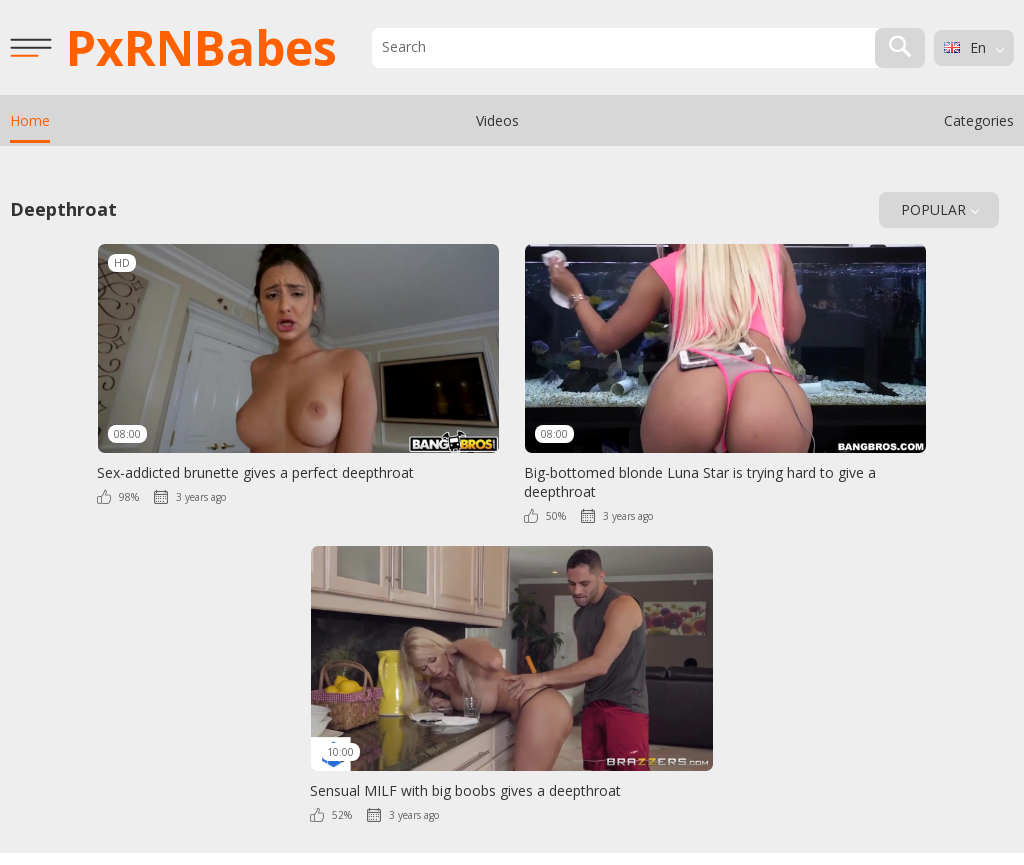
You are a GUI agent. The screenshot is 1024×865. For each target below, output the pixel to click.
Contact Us (569, 808)
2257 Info (450, 808)
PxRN (201, 47)
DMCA (507, 808)
